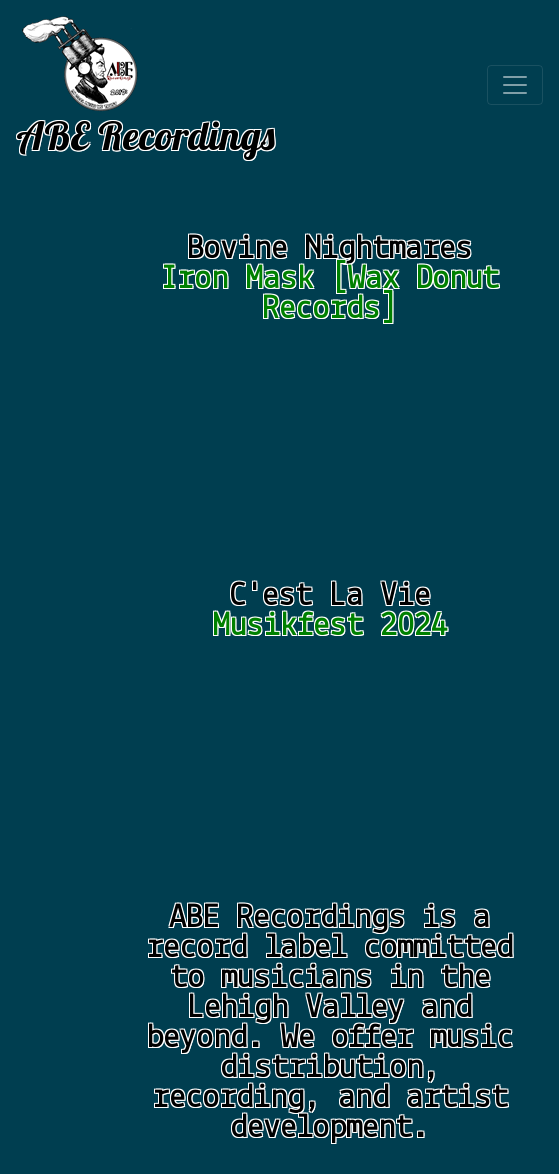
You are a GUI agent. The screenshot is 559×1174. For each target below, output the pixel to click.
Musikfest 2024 (330, 626)
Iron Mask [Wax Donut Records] (329, 294)
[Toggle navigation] (515, 85)
